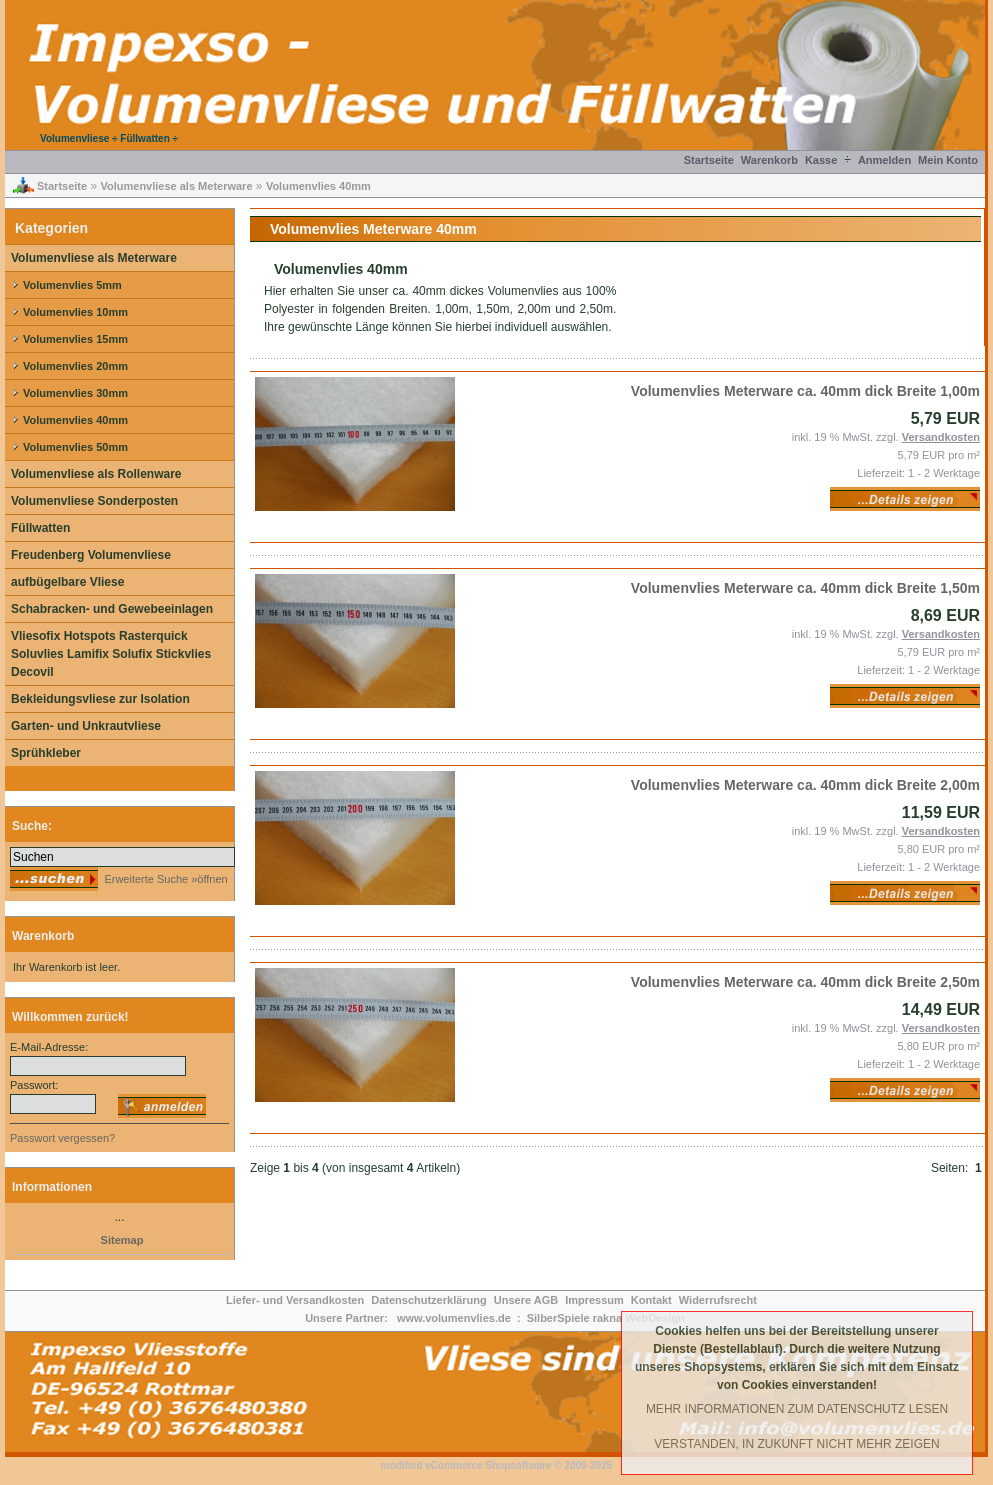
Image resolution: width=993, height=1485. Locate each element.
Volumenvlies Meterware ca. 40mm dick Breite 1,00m (805, 391)
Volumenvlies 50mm (75, 447)
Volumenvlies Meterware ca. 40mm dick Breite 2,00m (805, 785)
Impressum (594, 1300)
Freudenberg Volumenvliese (91, 555)
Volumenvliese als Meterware (176, 186)
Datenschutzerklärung (429, 1300)
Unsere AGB (526, 1300)
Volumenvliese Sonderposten (94, 501)
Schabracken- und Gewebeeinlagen (112, 609)
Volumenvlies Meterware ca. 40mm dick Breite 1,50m (805, 588)
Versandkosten (941, 437)
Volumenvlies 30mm (75, 393)
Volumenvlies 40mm (318, 186)
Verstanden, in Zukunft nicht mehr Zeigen (796, 1444)
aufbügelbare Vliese (67, 582)
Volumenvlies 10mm (75, 312)
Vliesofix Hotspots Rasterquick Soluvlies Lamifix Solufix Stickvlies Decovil (111, 654)
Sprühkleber (46, 753)
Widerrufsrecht (718, 1300)
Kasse (821, 160)
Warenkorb (769, 160)
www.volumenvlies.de (454, 1318)
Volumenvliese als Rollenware (96, 474)
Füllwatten (40, 528)
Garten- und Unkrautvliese (86, 726)
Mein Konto (948, 160)
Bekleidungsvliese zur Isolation (100, 699)
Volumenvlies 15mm (75, 339)
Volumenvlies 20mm (75, 366)
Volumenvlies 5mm (72, 285)
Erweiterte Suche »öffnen (164, 879)
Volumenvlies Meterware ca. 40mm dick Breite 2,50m (805, 982)
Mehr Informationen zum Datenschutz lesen (797, 1409)
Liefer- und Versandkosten (295, 1300)
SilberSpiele (558, 1318)
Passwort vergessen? (62, 1138)
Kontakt (651, 1300)
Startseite (709, 160)
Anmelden (884, 160)
